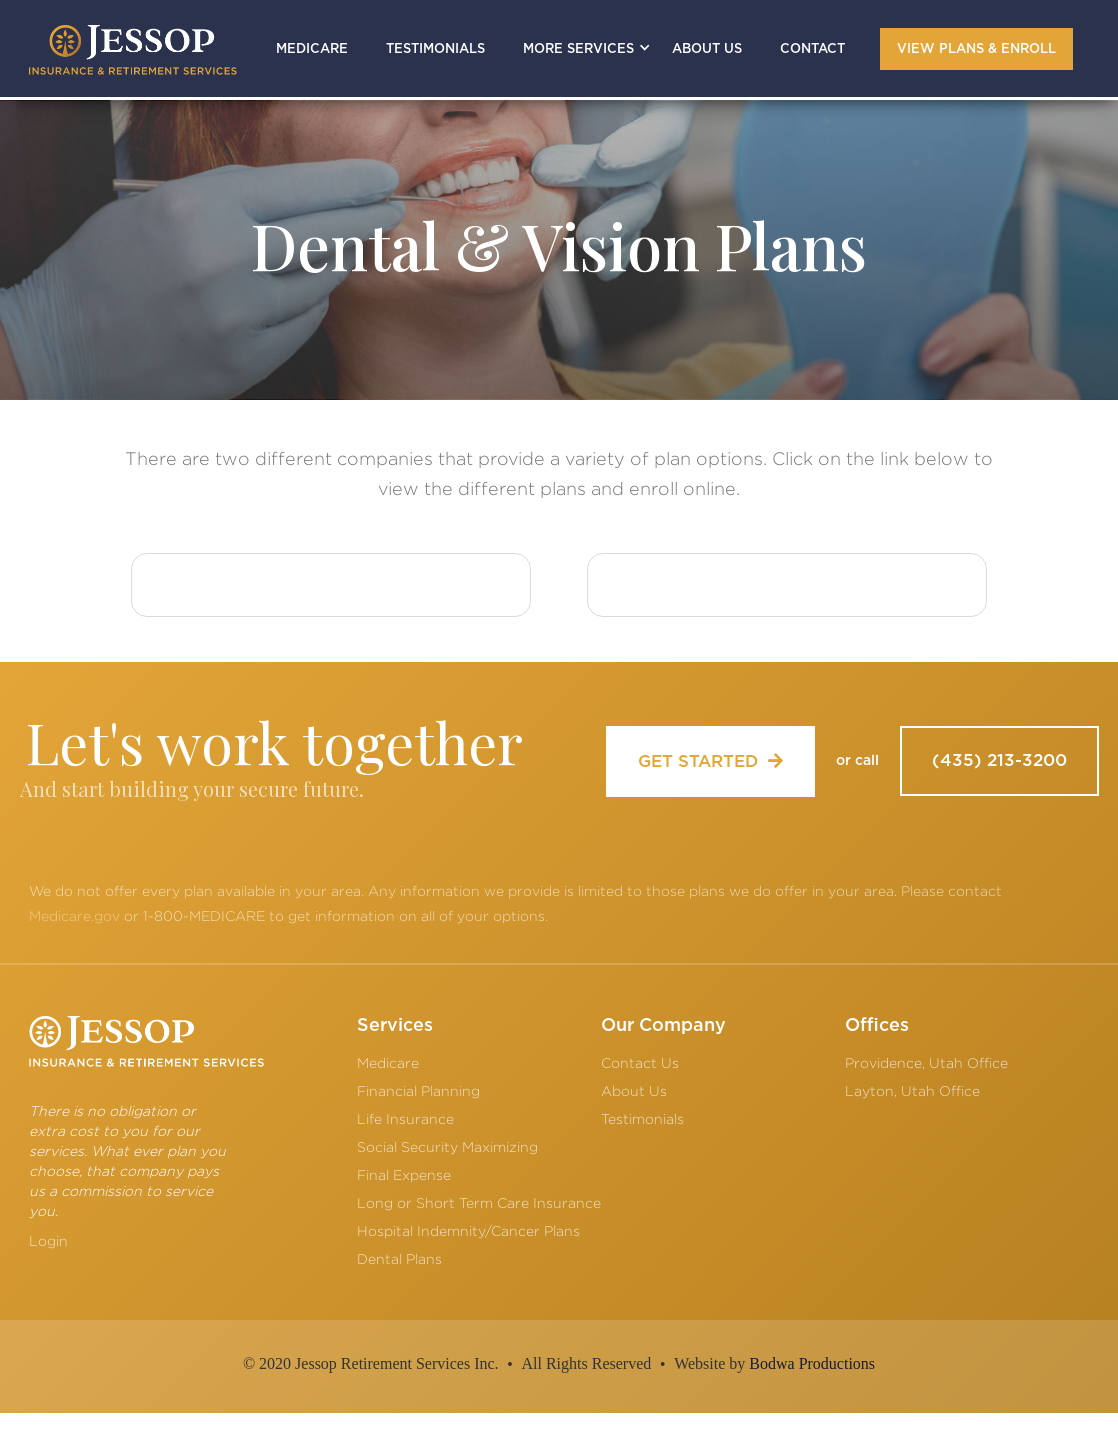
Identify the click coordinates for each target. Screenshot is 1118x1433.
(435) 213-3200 (999, 760)
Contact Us (640, 1062)
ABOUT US (707, 49)
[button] (578, 48)
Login (48, 1240)
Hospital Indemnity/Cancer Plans (468, 1230)
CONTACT (812, 49)
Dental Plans (399, 1258)
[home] (133, 50)
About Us (634, 1090)
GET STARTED (710, 761)
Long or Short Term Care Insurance (479, 1202)
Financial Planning (418, 1090)
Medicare (388, 1062)
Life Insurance (405, 1118)
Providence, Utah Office (926, 1062)
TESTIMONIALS (435, 49)
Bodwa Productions (812, 1363)
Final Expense (404, 1174)
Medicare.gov (74, 915)
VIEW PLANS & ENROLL (976, 49)
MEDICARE (312, 49)
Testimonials (642, 1118)
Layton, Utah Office (912, 1090)
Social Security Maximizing (447, 1146)
